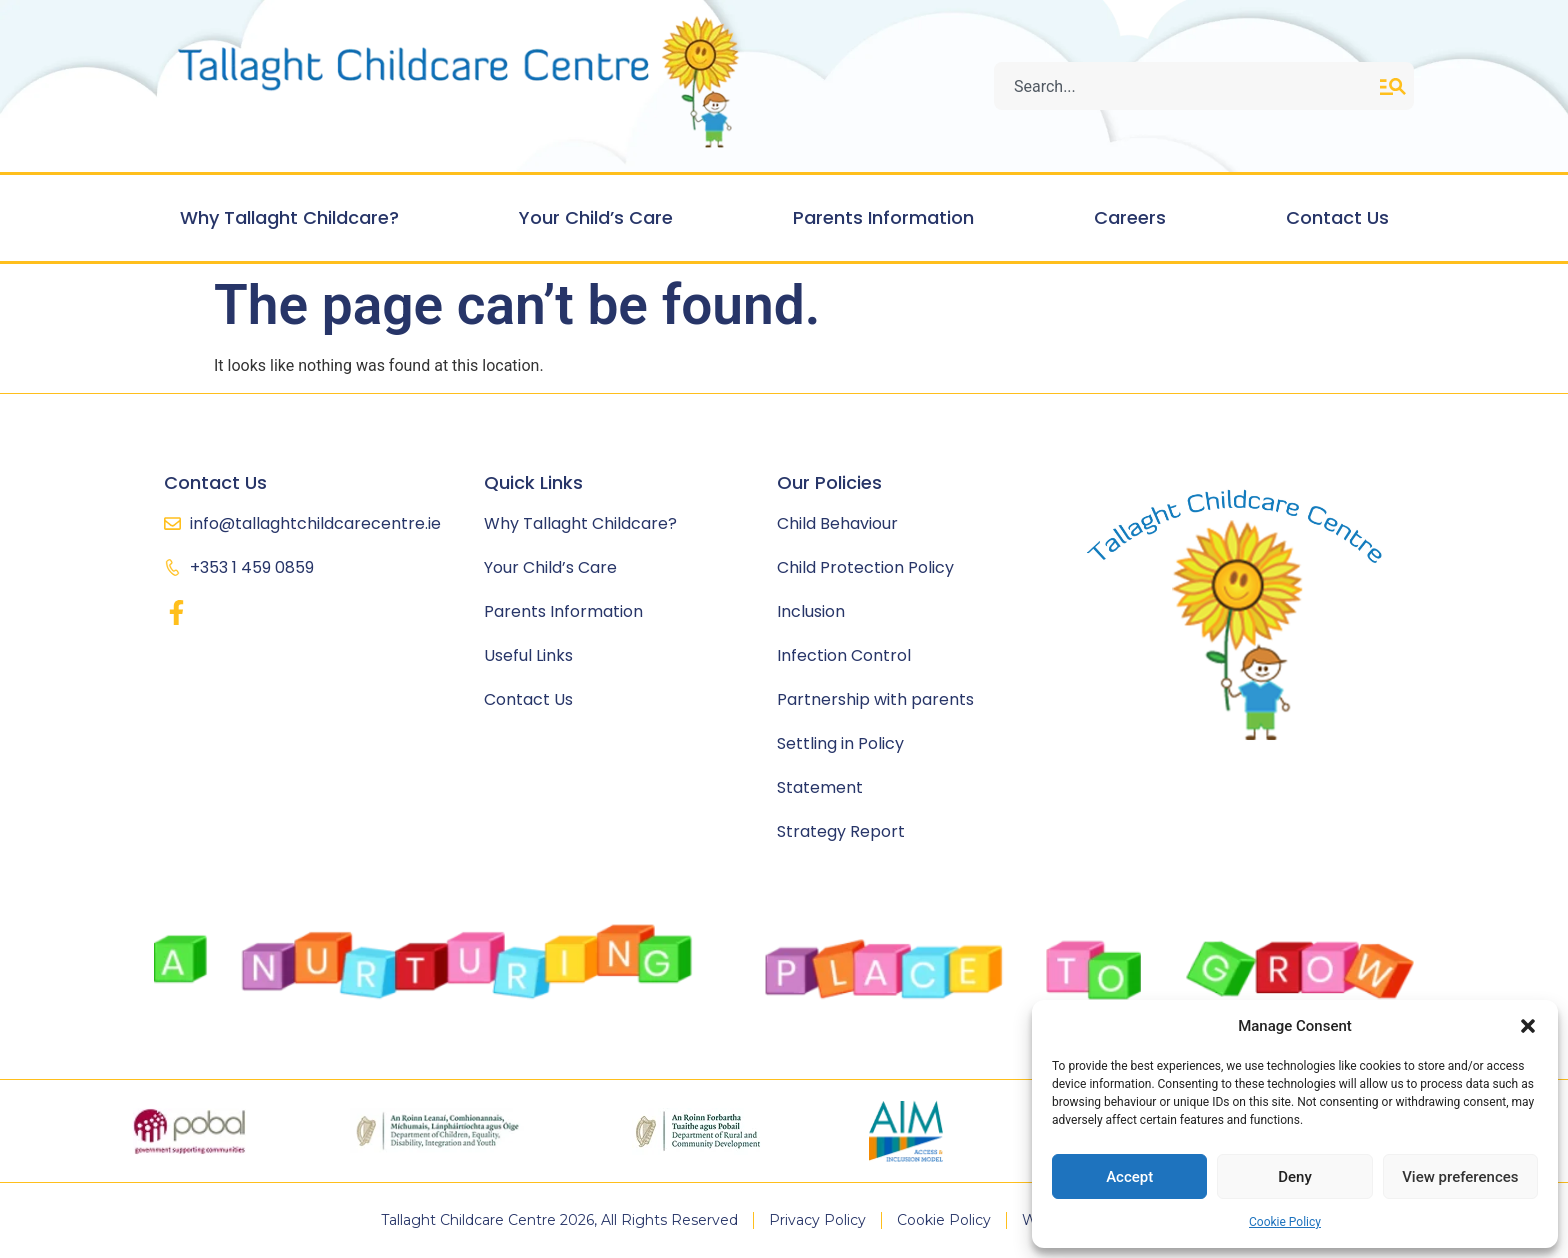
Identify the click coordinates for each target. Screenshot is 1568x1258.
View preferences (1460, 1177)
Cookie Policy (1285, 1222)
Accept (1129, 1177)
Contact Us (1337, 217)
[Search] (1397, 86)
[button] (1528, 1026)
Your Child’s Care (601, 217)
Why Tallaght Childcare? (294, 217)
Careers (1135, 217)
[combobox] (1187, 86)
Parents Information (888, 217)
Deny (1295, 1177)
